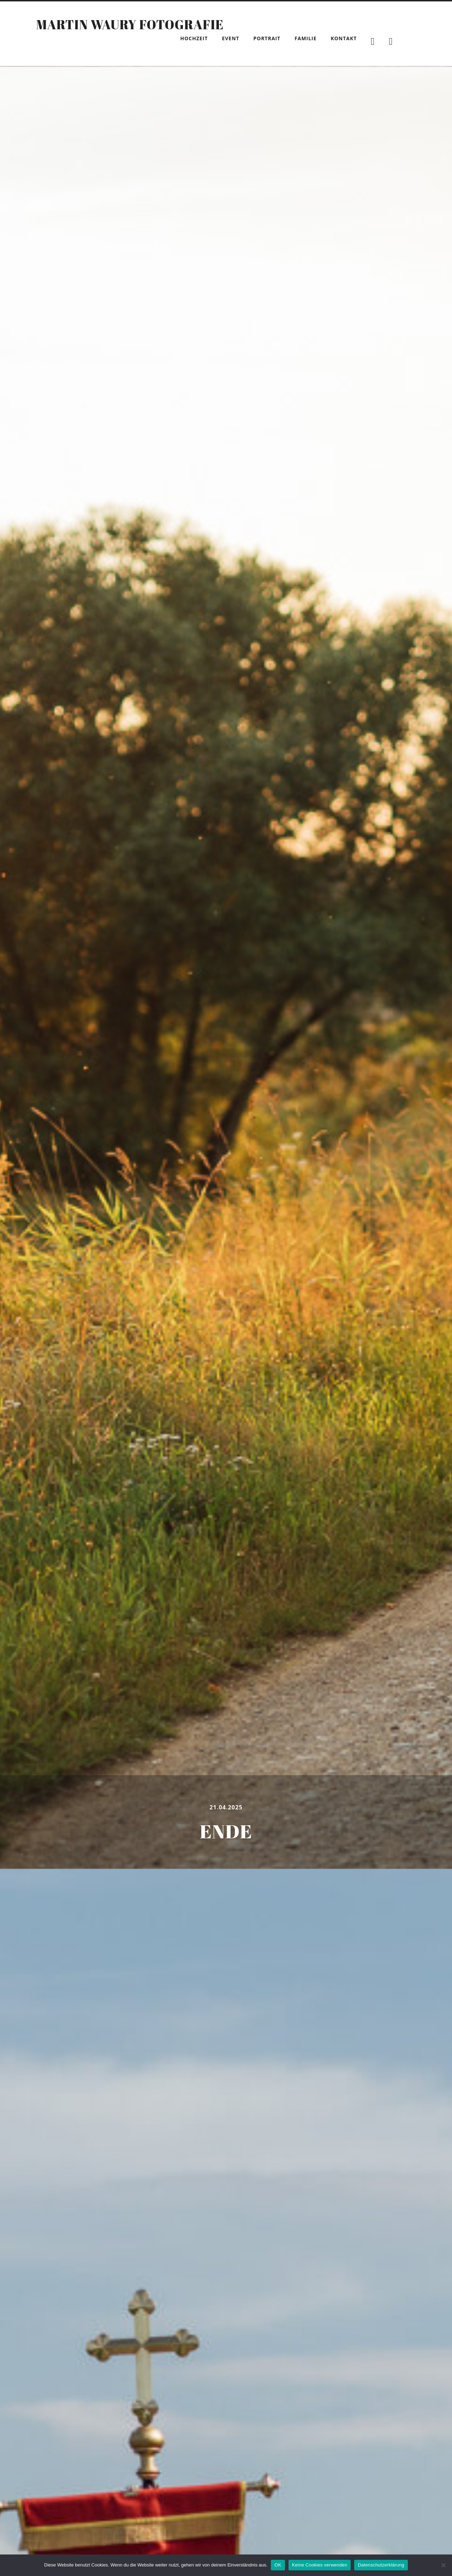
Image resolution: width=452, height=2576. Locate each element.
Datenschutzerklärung (381, 2565)
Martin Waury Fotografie (130, 24)
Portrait (267, 38)
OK (277, 2565)
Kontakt (344, 38)
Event (230, 38)
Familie (305, 38)
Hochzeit (194, 38)
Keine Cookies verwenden (319, 2565)
